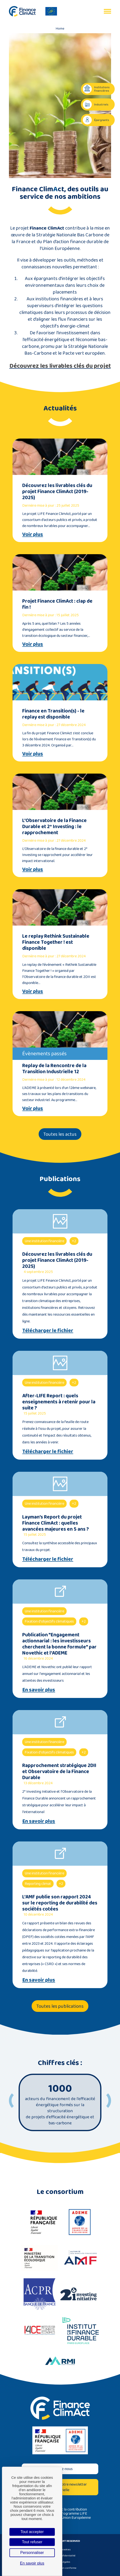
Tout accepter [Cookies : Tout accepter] (32, 2532)
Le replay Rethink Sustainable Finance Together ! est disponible (55, 942)
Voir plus (32, 534)
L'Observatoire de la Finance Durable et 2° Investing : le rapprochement (54, 826)
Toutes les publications (60, 2006)
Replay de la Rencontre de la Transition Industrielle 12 (54, 1068)
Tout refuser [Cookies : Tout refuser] (32, 2542)
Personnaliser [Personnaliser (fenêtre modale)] (32, 2553)
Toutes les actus (60, 1134)
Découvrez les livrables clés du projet (60, 365)
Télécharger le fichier (47, 1330)
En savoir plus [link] (32, 2563)
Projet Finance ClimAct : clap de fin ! (57, 604)
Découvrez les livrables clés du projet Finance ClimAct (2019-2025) (57, 491)
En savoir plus (38, 1689)
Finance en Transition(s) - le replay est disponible (53, 713)
